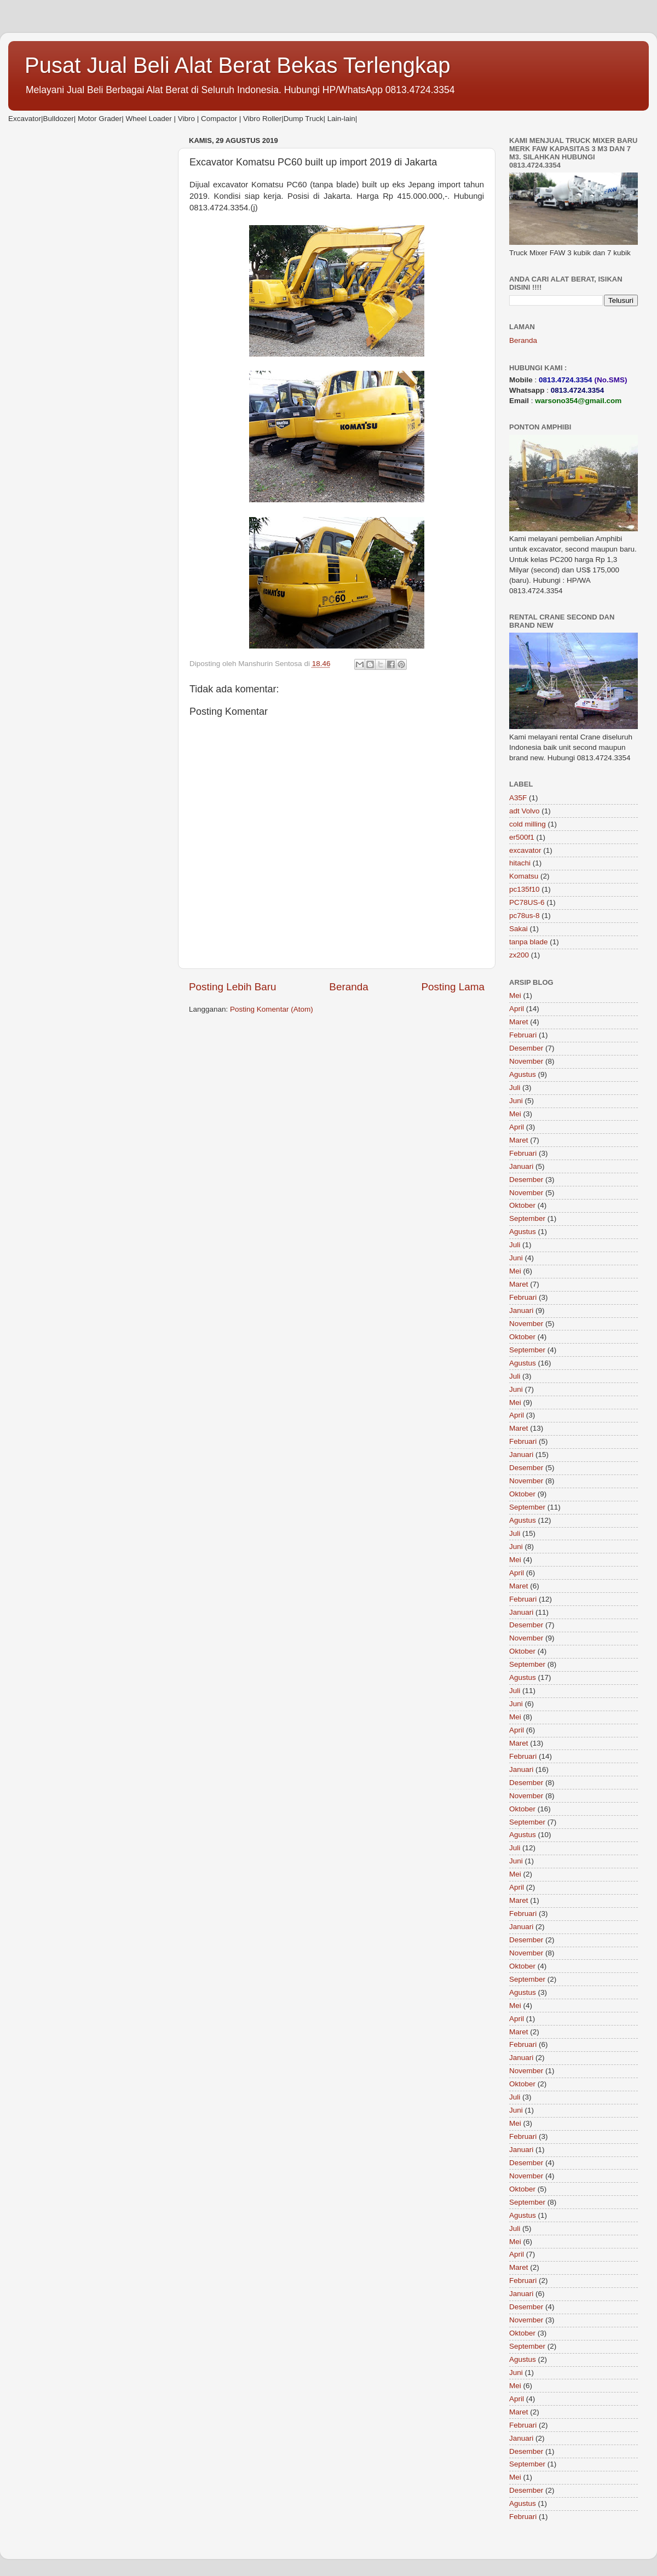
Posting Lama (453, 986)
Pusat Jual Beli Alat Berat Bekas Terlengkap (238, 65)
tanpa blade (528, 942)
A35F (518, 798)
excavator (525, 850)
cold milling (527, 824)
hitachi (520, 863)
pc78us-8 (524, 915)
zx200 (519, 955)
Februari (523, 1035)
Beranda (348, 986)
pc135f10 (524, 889)
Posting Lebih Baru (232, 986)
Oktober (522, 1205)
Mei (515, 995)
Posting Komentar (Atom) (271, 1009)
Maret (518, 1022)
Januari (521, 1166)
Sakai (518, 929)
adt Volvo (524, 811)
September (527, 1218)
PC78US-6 (527, 902)
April (516, 1009)
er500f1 (521, 837)
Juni (516, 1101)
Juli (514, 1087)
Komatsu (523, 876)
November (526, 1061)
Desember (526, 1048)
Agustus (522, 1074)
